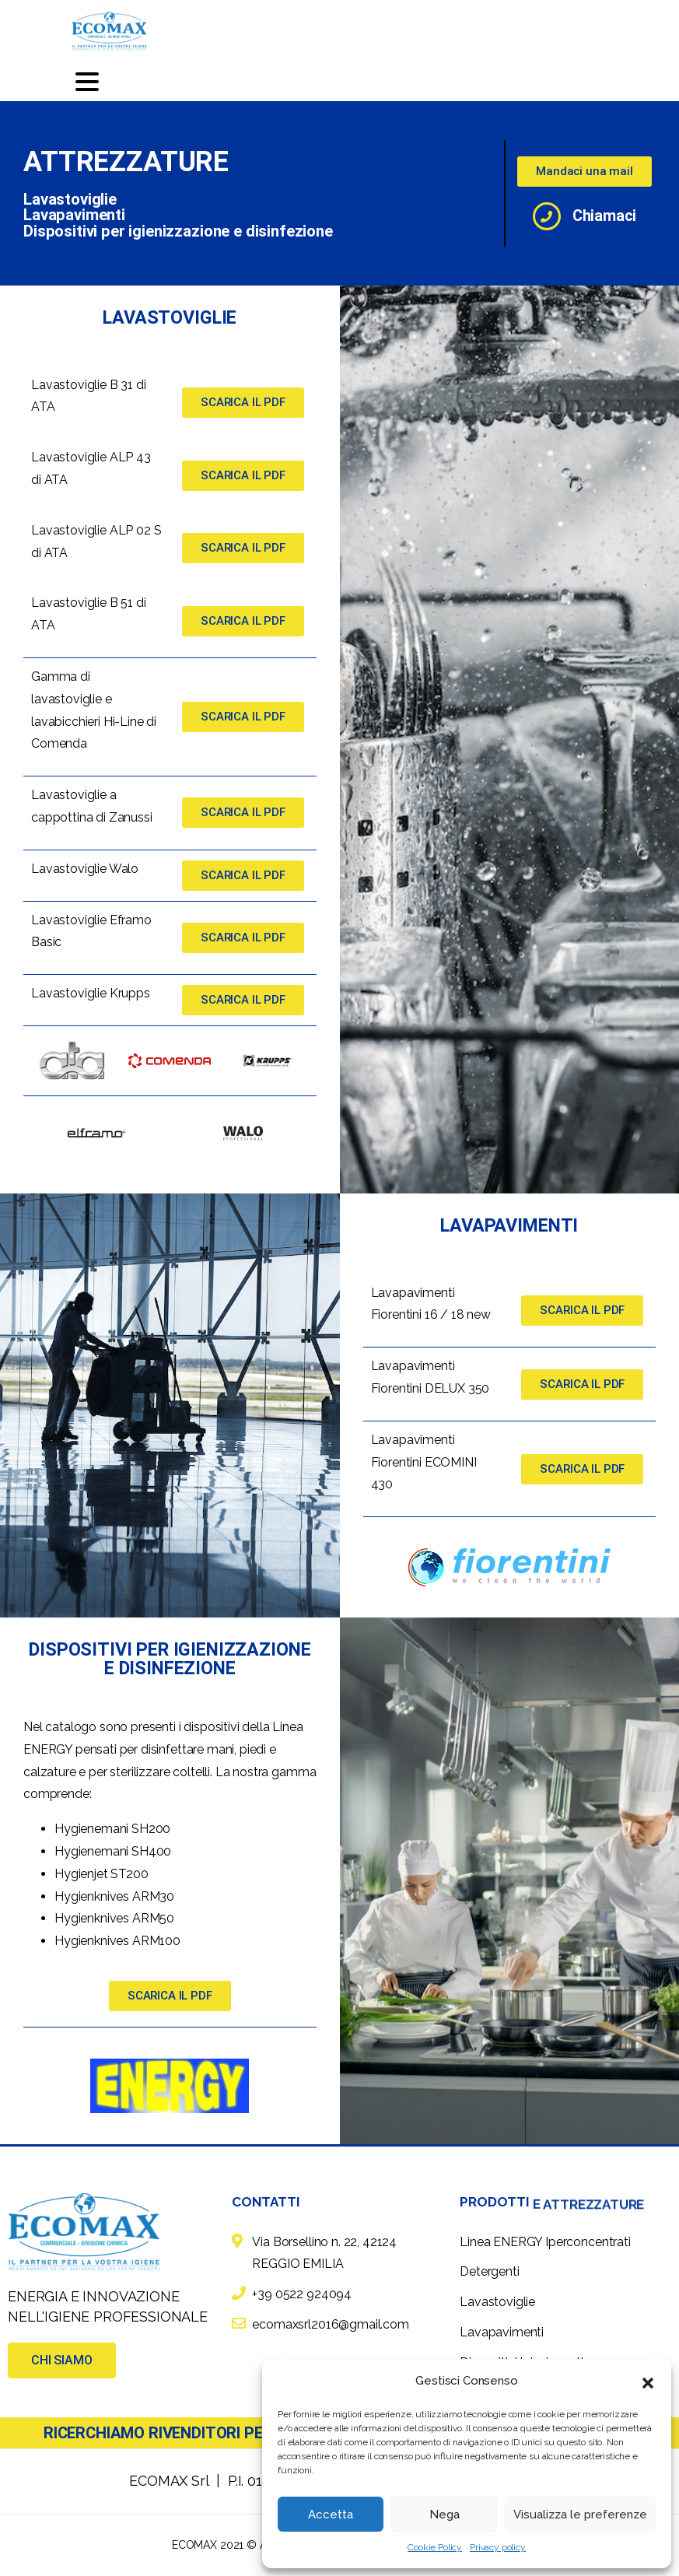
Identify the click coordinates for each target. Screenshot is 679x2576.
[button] (648, 2381)
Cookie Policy (435, 2547)
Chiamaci (604, 215)
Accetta (330, 2515)
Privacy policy (498, 2547)
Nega (444, 2515)
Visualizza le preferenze (580, 2515)
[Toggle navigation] (87, 81)
